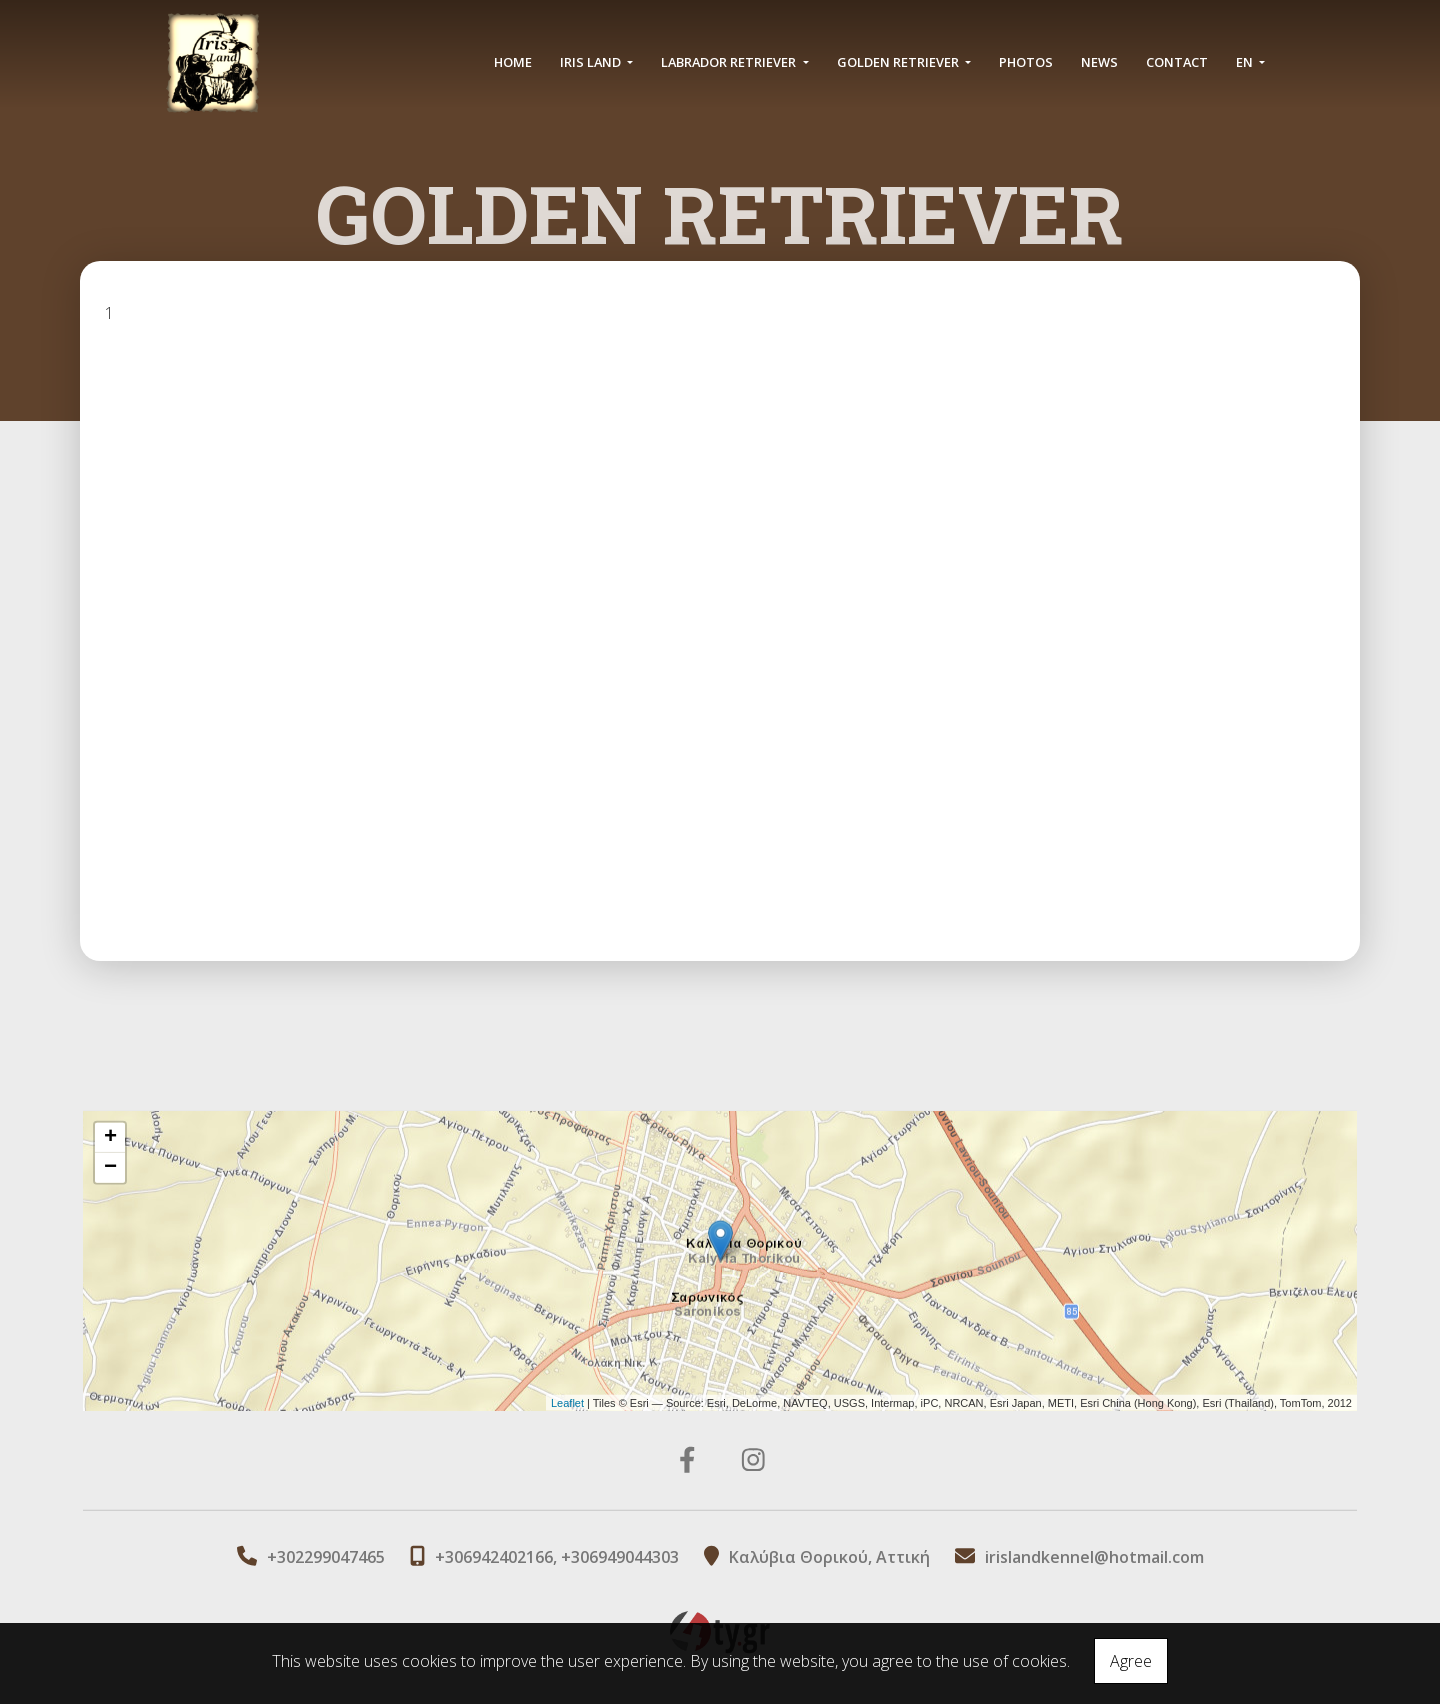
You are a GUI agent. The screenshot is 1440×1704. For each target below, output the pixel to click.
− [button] (110, 1168)
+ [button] (110, 1138)
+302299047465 (326, 1557)
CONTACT (1177, 62)
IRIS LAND (592, 62)
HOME (513, 62)
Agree (1131, 1661)
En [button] (1246, 62)
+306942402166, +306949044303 (557, 1557)
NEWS (1099, 62)
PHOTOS (1026, 62)
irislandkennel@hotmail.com (1094, 1557)
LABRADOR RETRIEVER (730, 62)
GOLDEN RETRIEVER (899, 62)
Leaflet (567, 1402)
